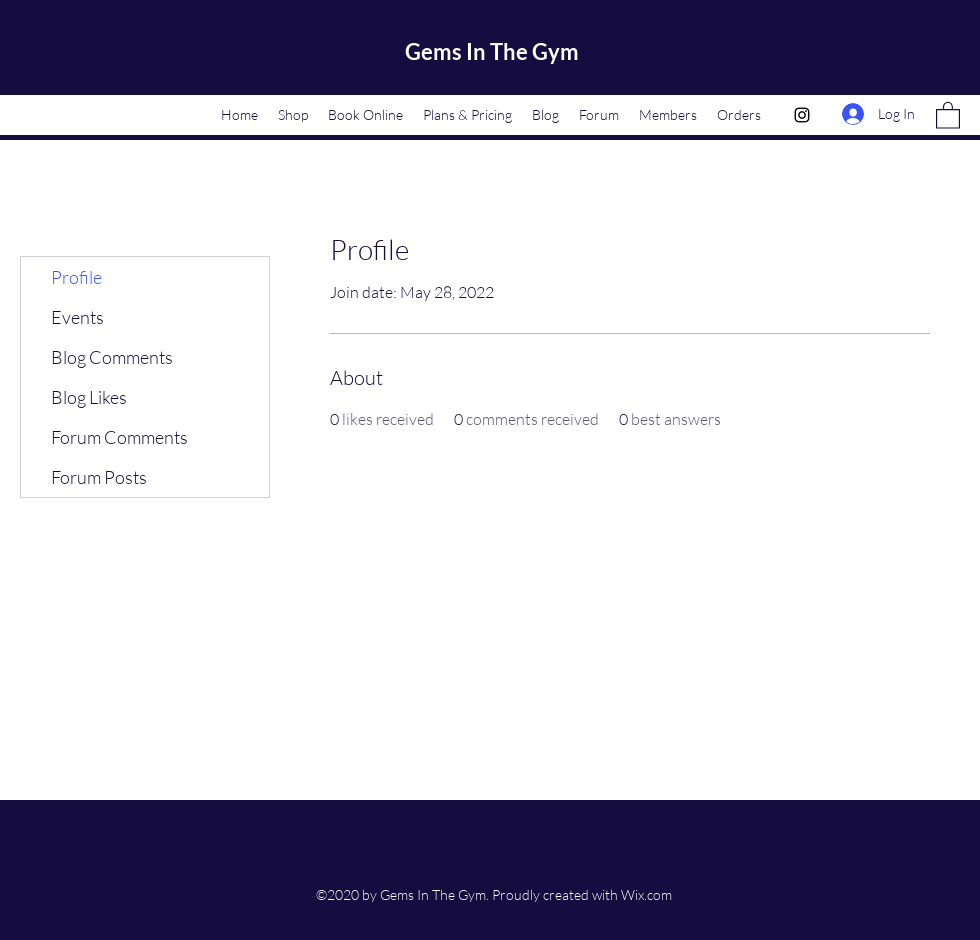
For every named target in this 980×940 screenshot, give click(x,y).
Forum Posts (99, 477)
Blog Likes (89, 397)
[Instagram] (802, 115)
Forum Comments (119, 437)
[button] (948, 114)
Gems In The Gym (492, 51)
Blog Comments (112, 357)
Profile (76, 277)
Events (77, 317)
